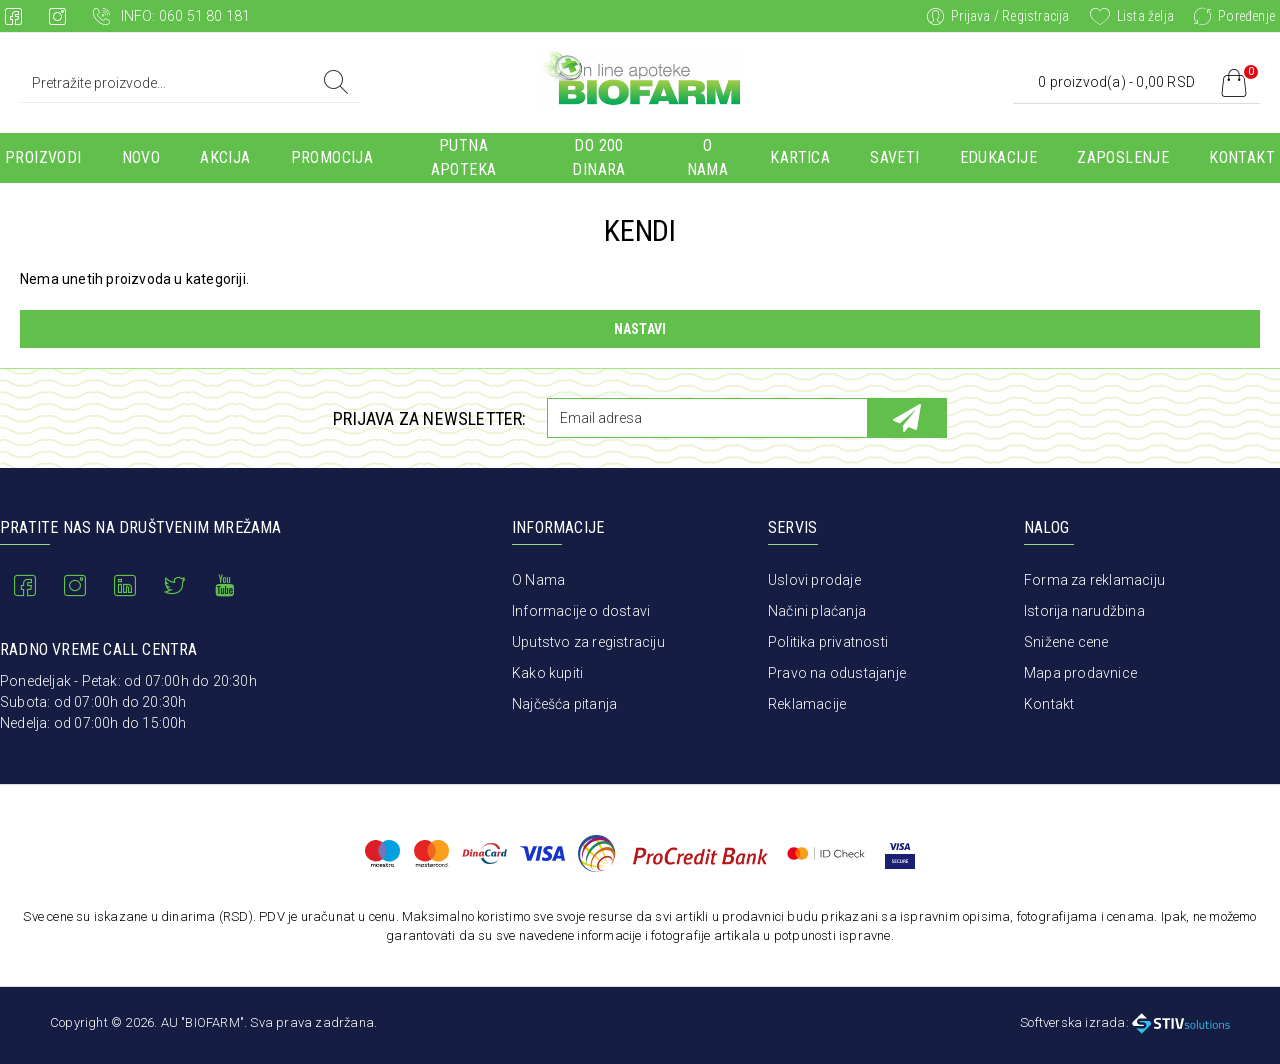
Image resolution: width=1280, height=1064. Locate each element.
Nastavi (640, 329)
